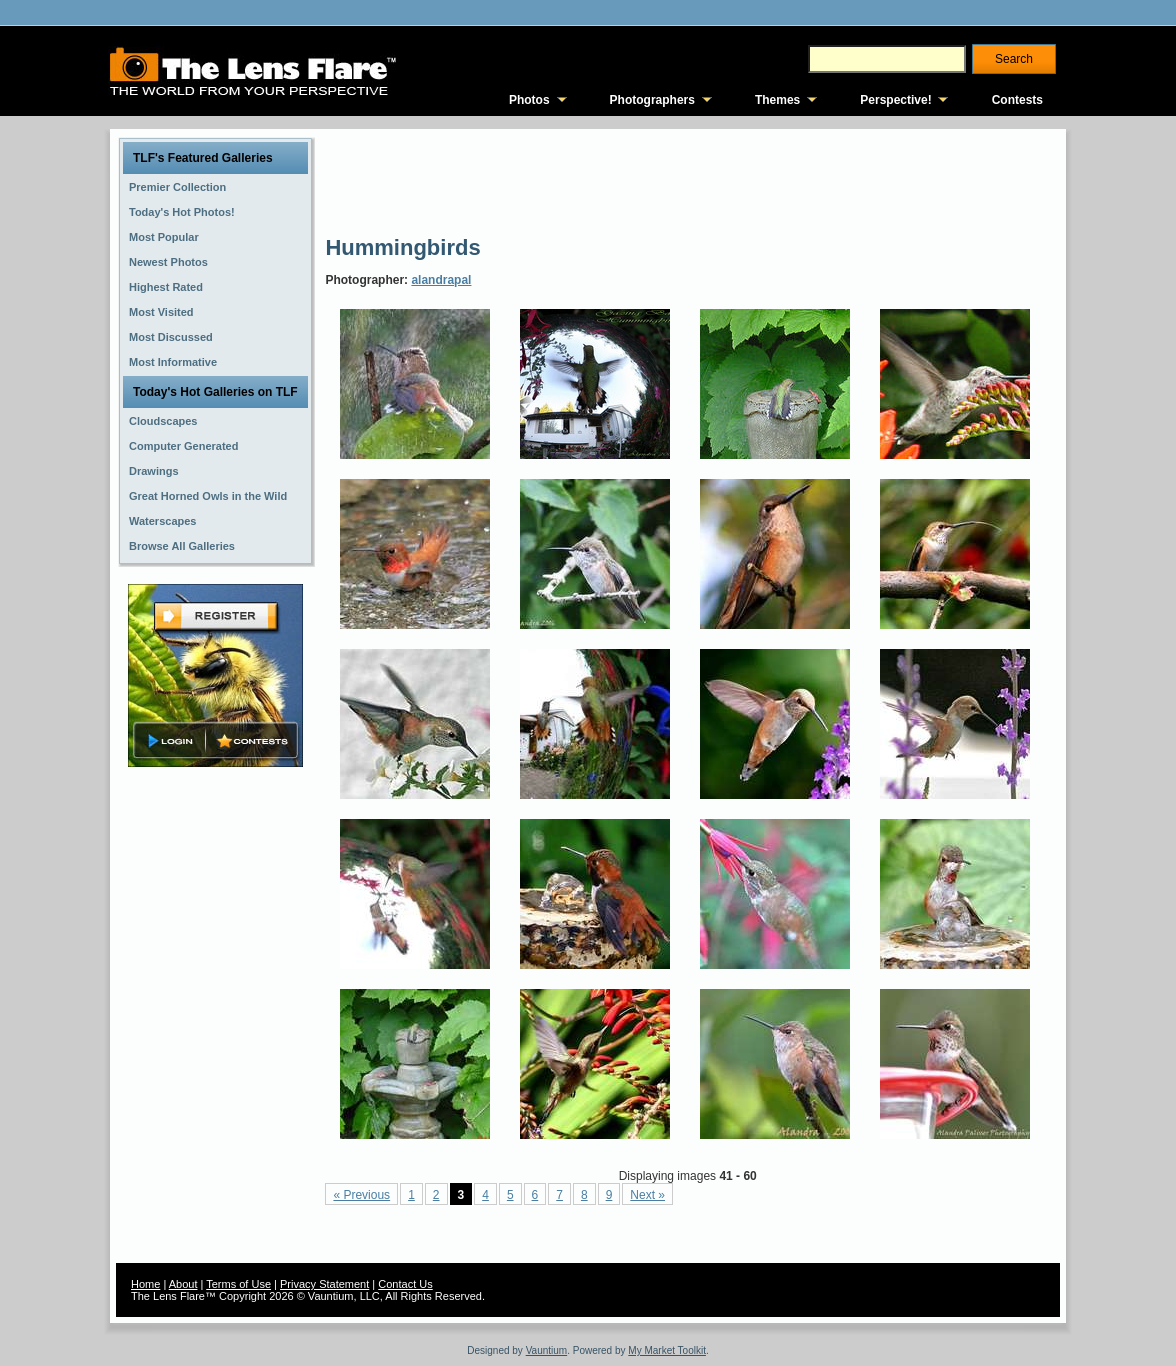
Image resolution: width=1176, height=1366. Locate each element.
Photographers (652, 100)
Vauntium (547, 1350)
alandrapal (441, 280)
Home (145, 1284)
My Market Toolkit (667, 1350)
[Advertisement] (689, 180)
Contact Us (405, 1284)
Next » (647, 1195)
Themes (777, 100)
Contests (1017, 100)
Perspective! (895, 100)
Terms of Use (238, 1284)
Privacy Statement (324, 1284)
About (183, 1284)
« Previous (361, 1195)
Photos (529, 100)
